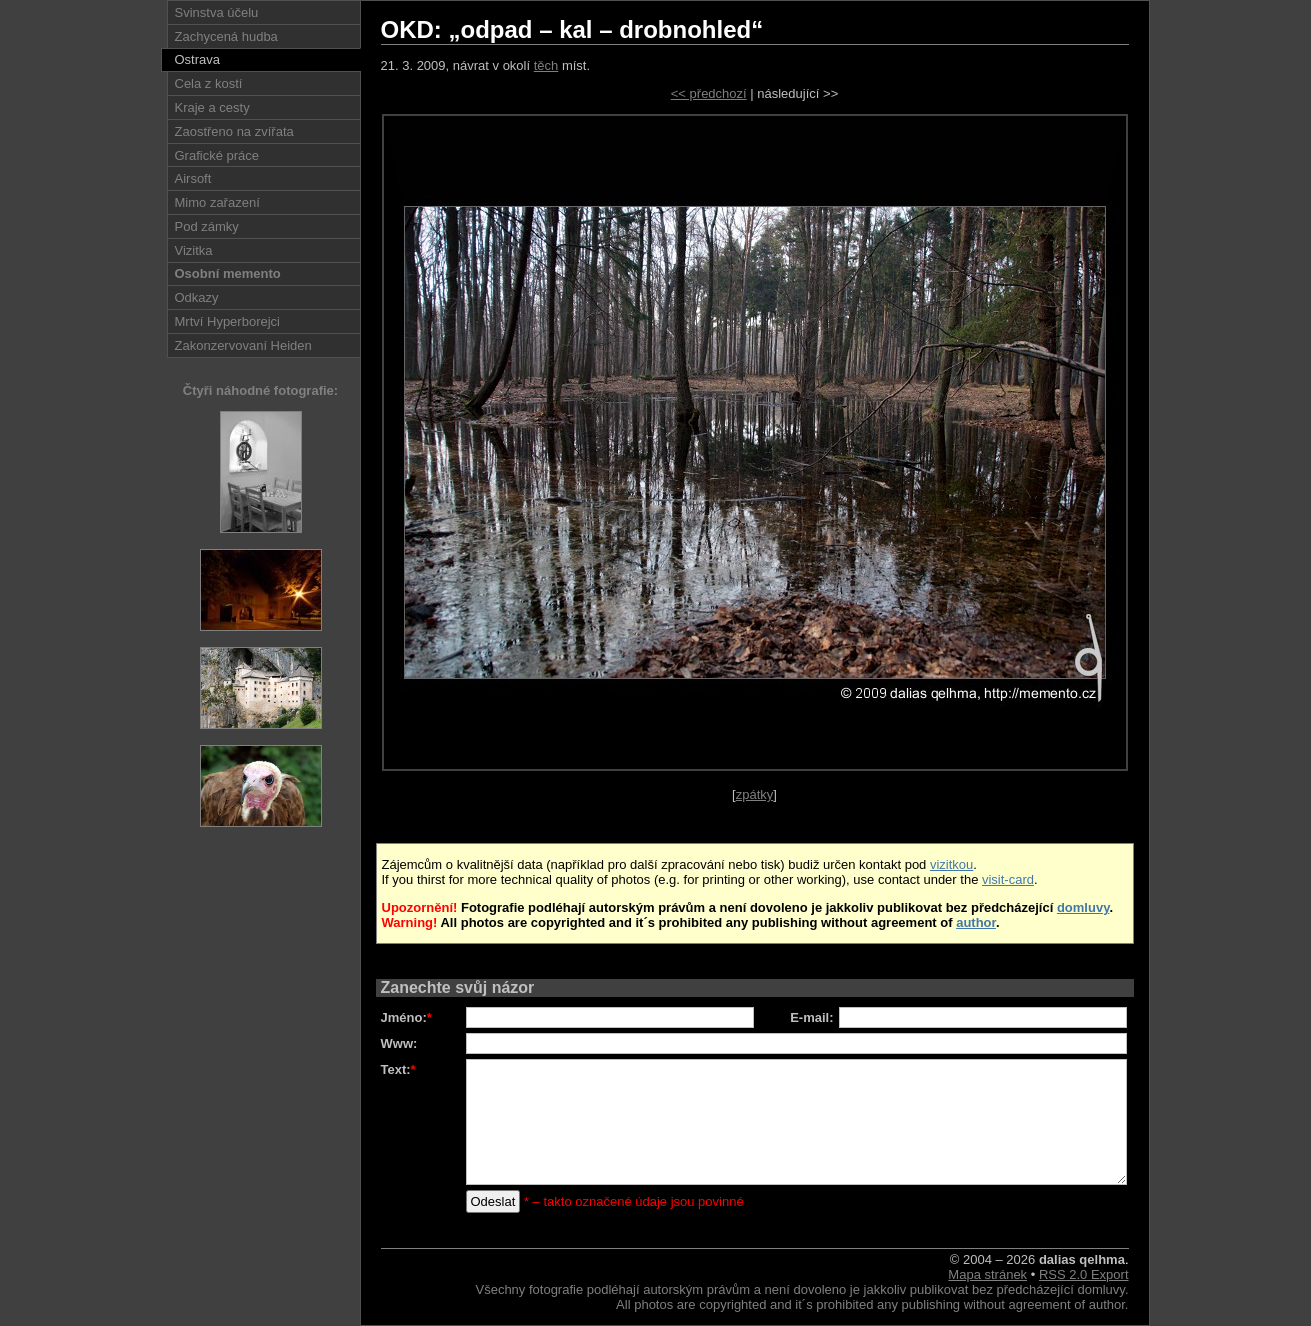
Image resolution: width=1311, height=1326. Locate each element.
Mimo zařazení (217, 202)
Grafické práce (217, 155)
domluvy (1083, 907)
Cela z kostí (209, 83)
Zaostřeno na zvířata (234, 131)
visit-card (1008, 879)
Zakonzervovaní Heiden (243, 345)
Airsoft (193, 178)
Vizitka (194, 250)
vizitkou (951, 864)
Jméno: (406, 1017)
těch (546, 65)
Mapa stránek (987, 1274)
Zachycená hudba (226, 36)
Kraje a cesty (212, 107)
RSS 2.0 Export (1084, 1274)
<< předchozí (709, 93)
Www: (399, 1043)
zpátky (755, 794)
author (976, 922)
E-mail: (811, 1017)
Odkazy (197, 297)
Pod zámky (207, 226)
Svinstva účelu (217, 12)
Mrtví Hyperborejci (227, 321)
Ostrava (198, 59)
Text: (398, 1069)
